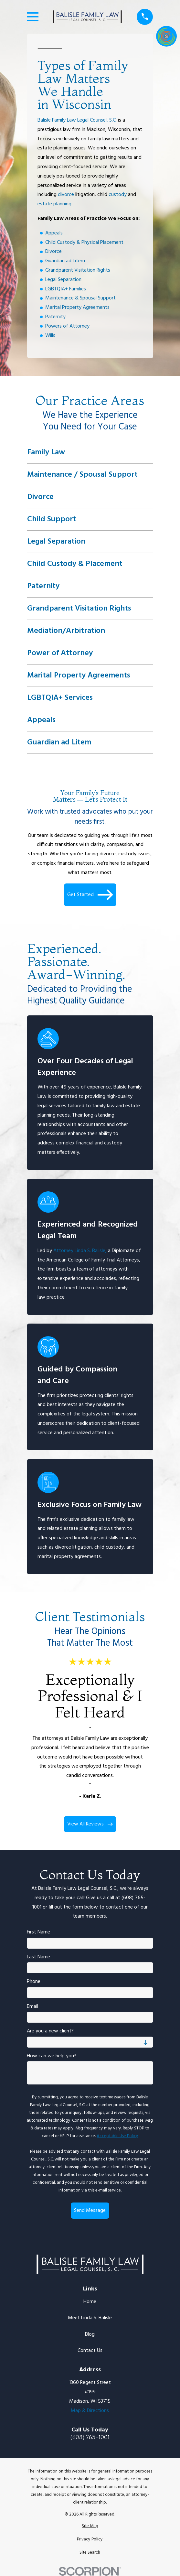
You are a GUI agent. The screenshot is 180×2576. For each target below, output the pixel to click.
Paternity (55, 316)
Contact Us (90, 2350)
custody (118, 194)
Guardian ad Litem (65, 261)
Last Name (38, 1957)
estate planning (54, 204)
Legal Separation (63, 279)
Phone (33, 1982)
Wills (50, 335)
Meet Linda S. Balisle (90, 2318)
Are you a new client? (50, 2031)
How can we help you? (51, 2056)
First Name (38, 1932)
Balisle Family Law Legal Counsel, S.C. (77, 120)
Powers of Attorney (67, 326)
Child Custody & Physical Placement (84, 242)
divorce (66, 194)
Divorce (53, 251)
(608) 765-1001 (90, 2437)
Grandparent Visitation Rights (77, 270)
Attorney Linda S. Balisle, (80, 1251)
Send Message (90, 2210)
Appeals (54, 233)
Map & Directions (90, 2411)
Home (89, 2302)
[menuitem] (90, 2526)
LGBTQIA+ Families (65, 289)
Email (32, 2007)
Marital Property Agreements (77, 307)
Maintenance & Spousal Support (80, 298)
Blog (90, 2334)
